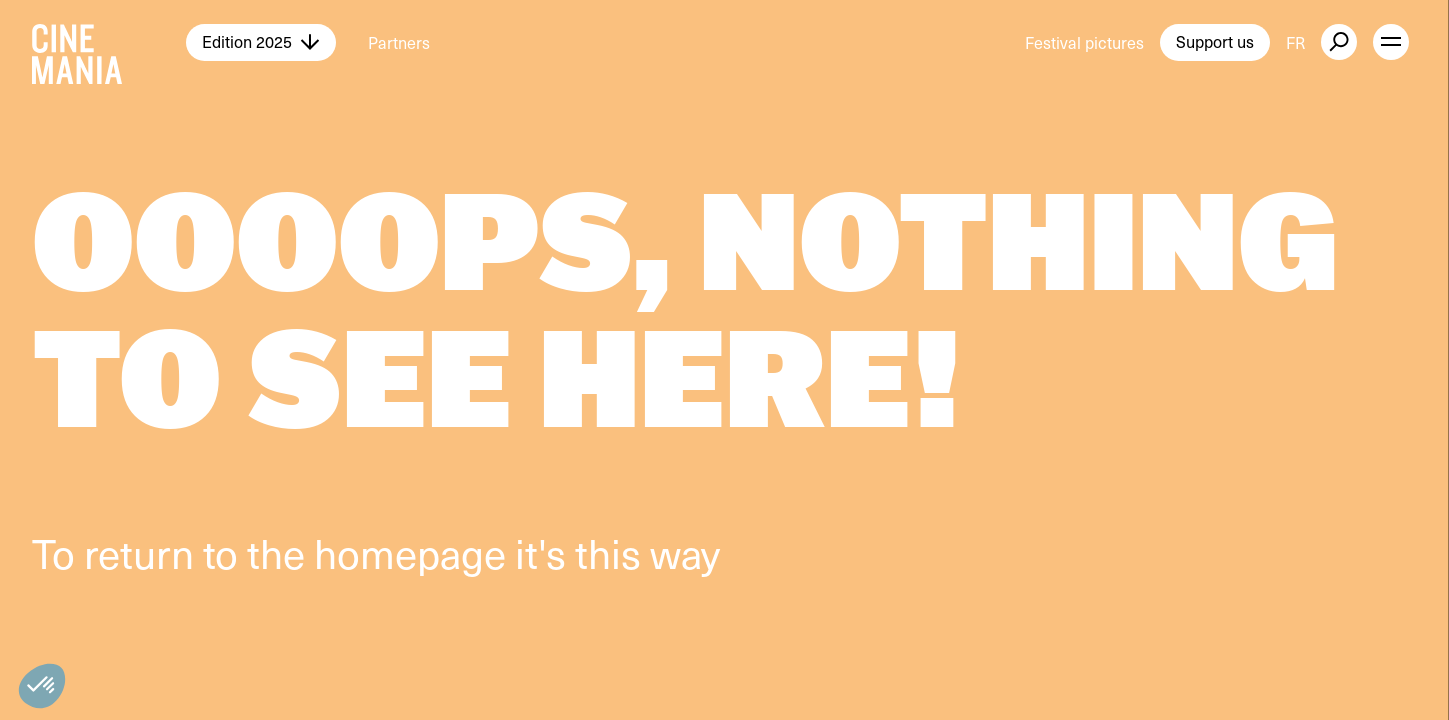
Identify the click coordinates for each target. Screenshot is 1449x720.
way (685, 552)
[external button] (1339, 42)
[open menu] (1391, 42)
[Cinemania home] (109, 42)
